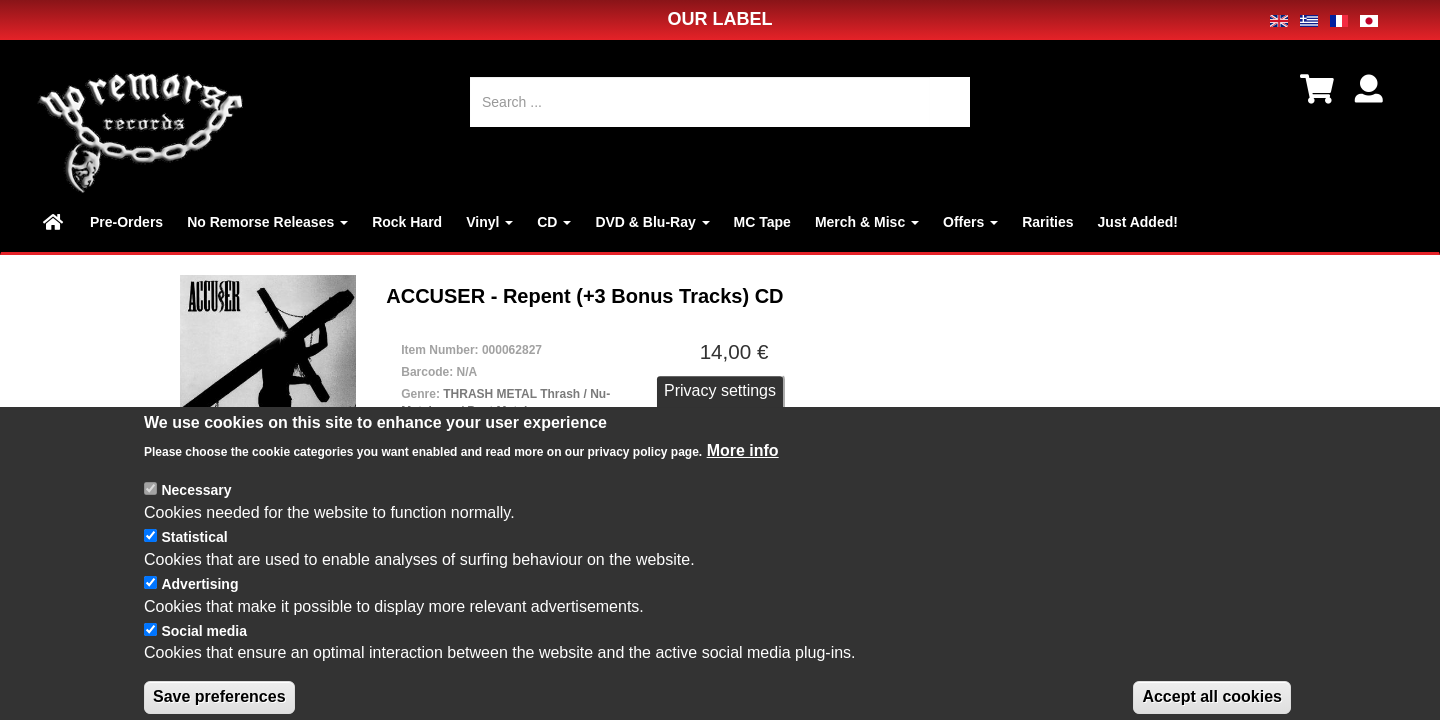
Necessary (196, 551)
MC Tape (762, 222)
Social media (204, 691)
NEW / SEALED (508, 434)
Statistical (194, 597)
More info (743, 510)
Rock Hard (407, 222)
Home (54, 222)
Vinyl (489, 222)
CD (554, 222)
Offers (970, 222)
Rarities (1047, 222)
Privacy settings (720, 451)
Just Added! (1138, 222)
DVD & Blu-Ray (652, 222)
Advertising (199, 644)
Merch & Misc (867, 222)
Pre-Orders (126, 222)
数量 (710, 421)
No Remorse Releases (267, 222)
